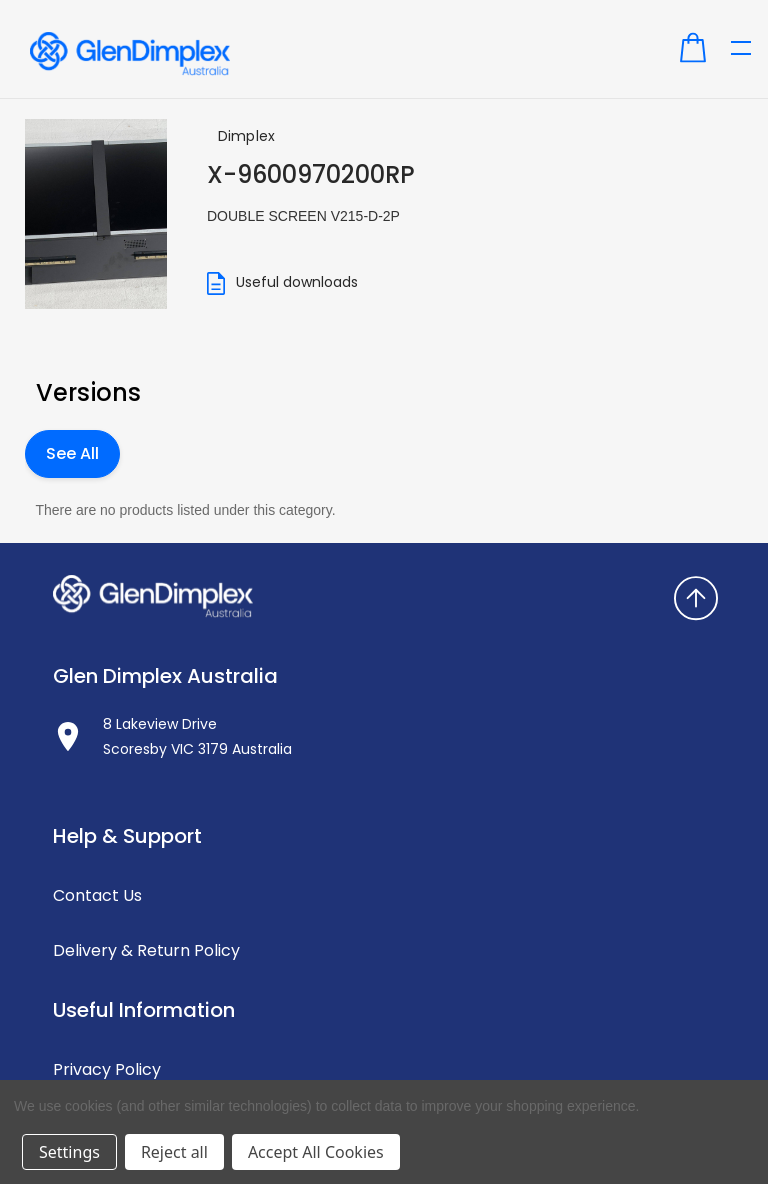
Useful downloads (282, 283)
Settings (69, 1152)
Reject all (174, 1152)
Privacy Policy (107, 1069)
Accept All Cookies (316, 1152)
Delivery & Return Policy (146, 950)
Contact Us (97, 895)
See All (72, 453)
